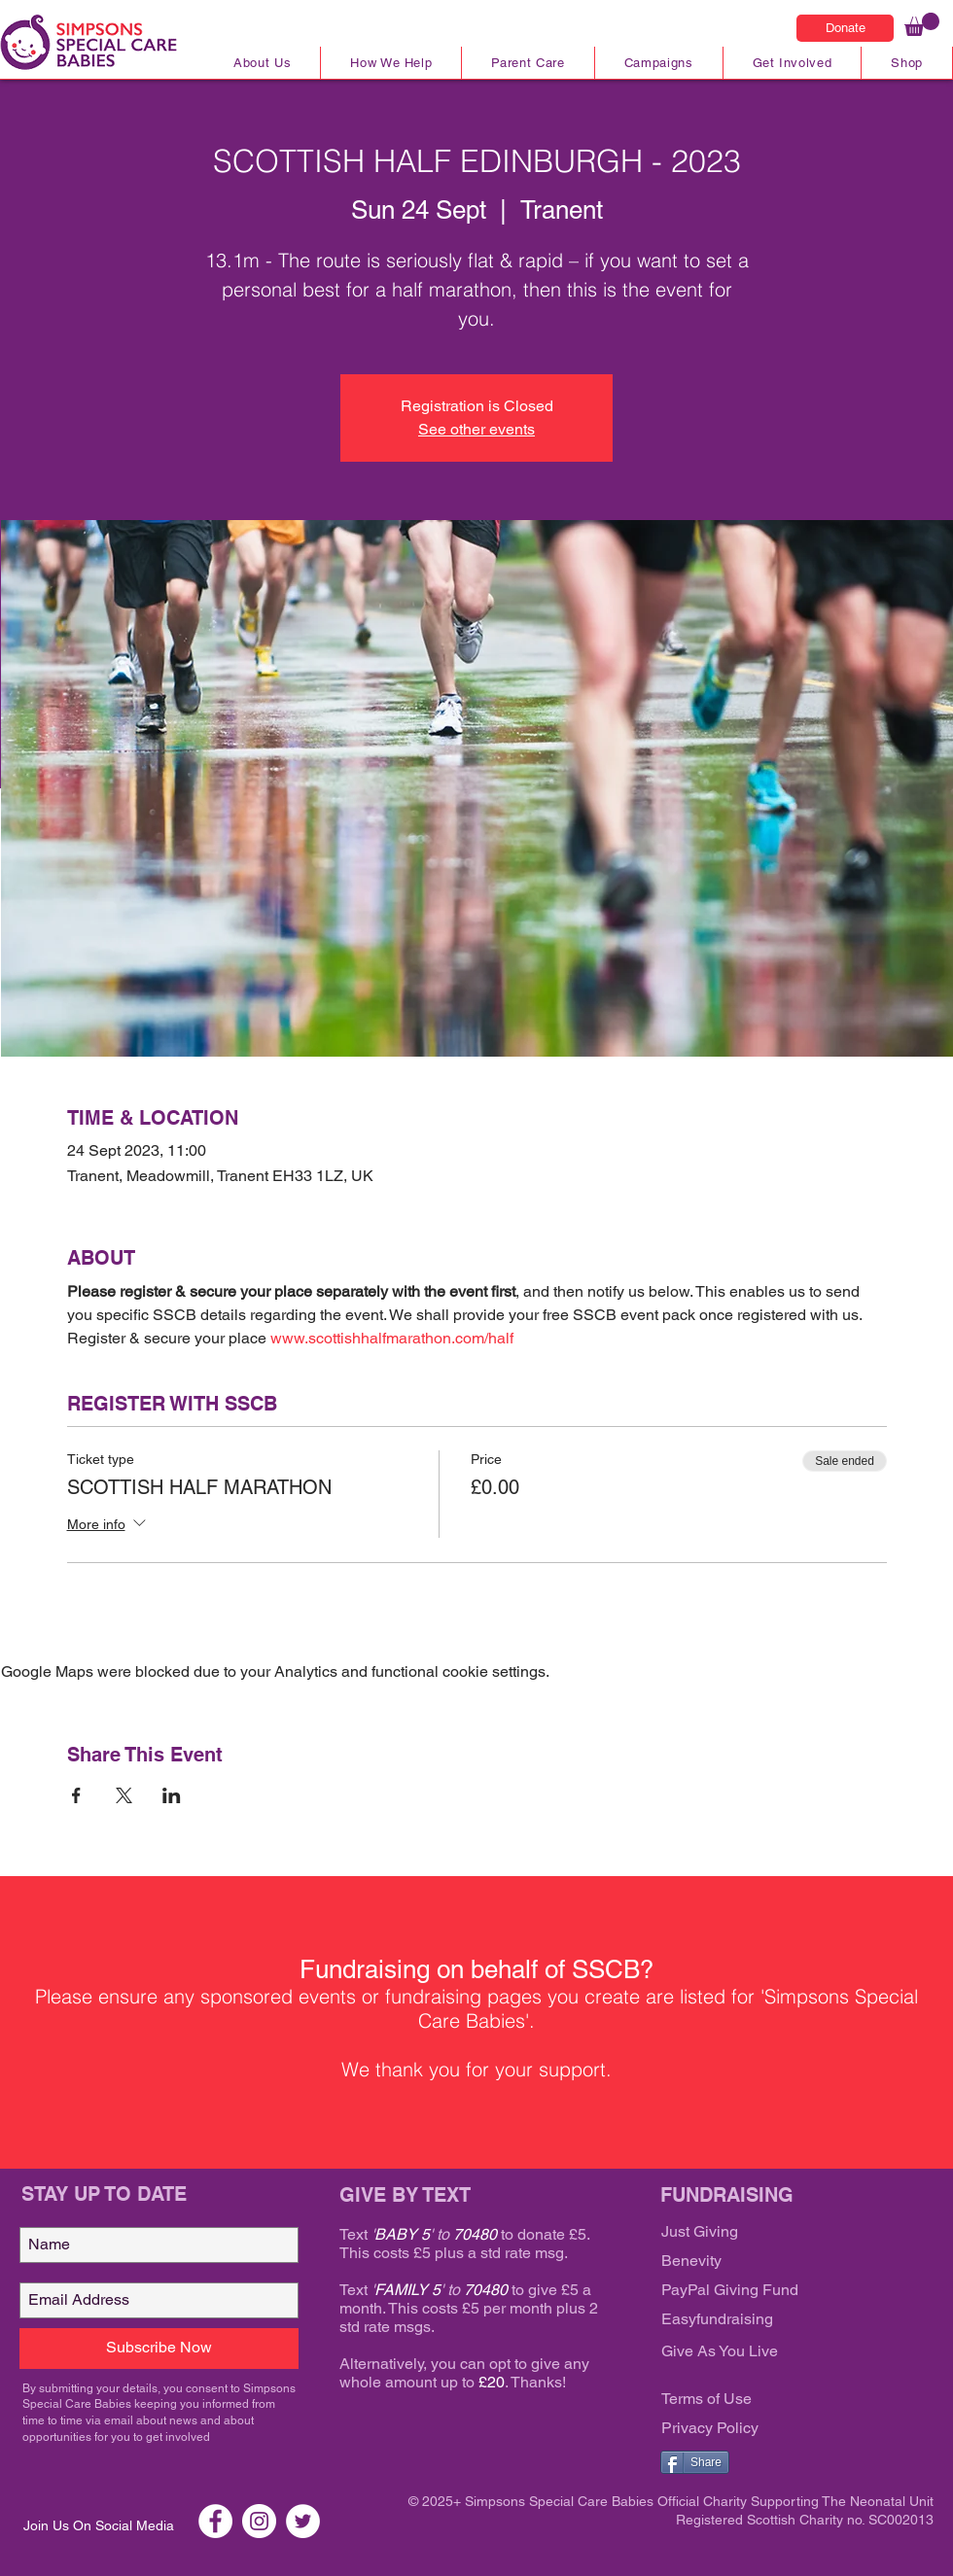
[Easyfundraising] (778, 2320)
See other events (476, 429)
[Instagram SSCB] (259, 2521)
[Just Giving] (778, 2232)
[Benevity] (778, 2262)
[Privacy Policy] (778, 2429)
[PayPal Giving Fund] (778, 2291)
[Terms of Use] (778, 2400)
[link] (921, 24)
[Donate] (845, 28)
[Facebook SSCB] (215, 2521)
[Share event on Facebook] (76, 1795)
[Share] (694, 2462)
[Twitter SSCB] (303, 2521)
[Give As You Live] (778, 2352)
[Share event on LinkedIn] (171, 1795)
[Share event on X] (124, 1795)
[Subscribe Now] (159, 2348)
